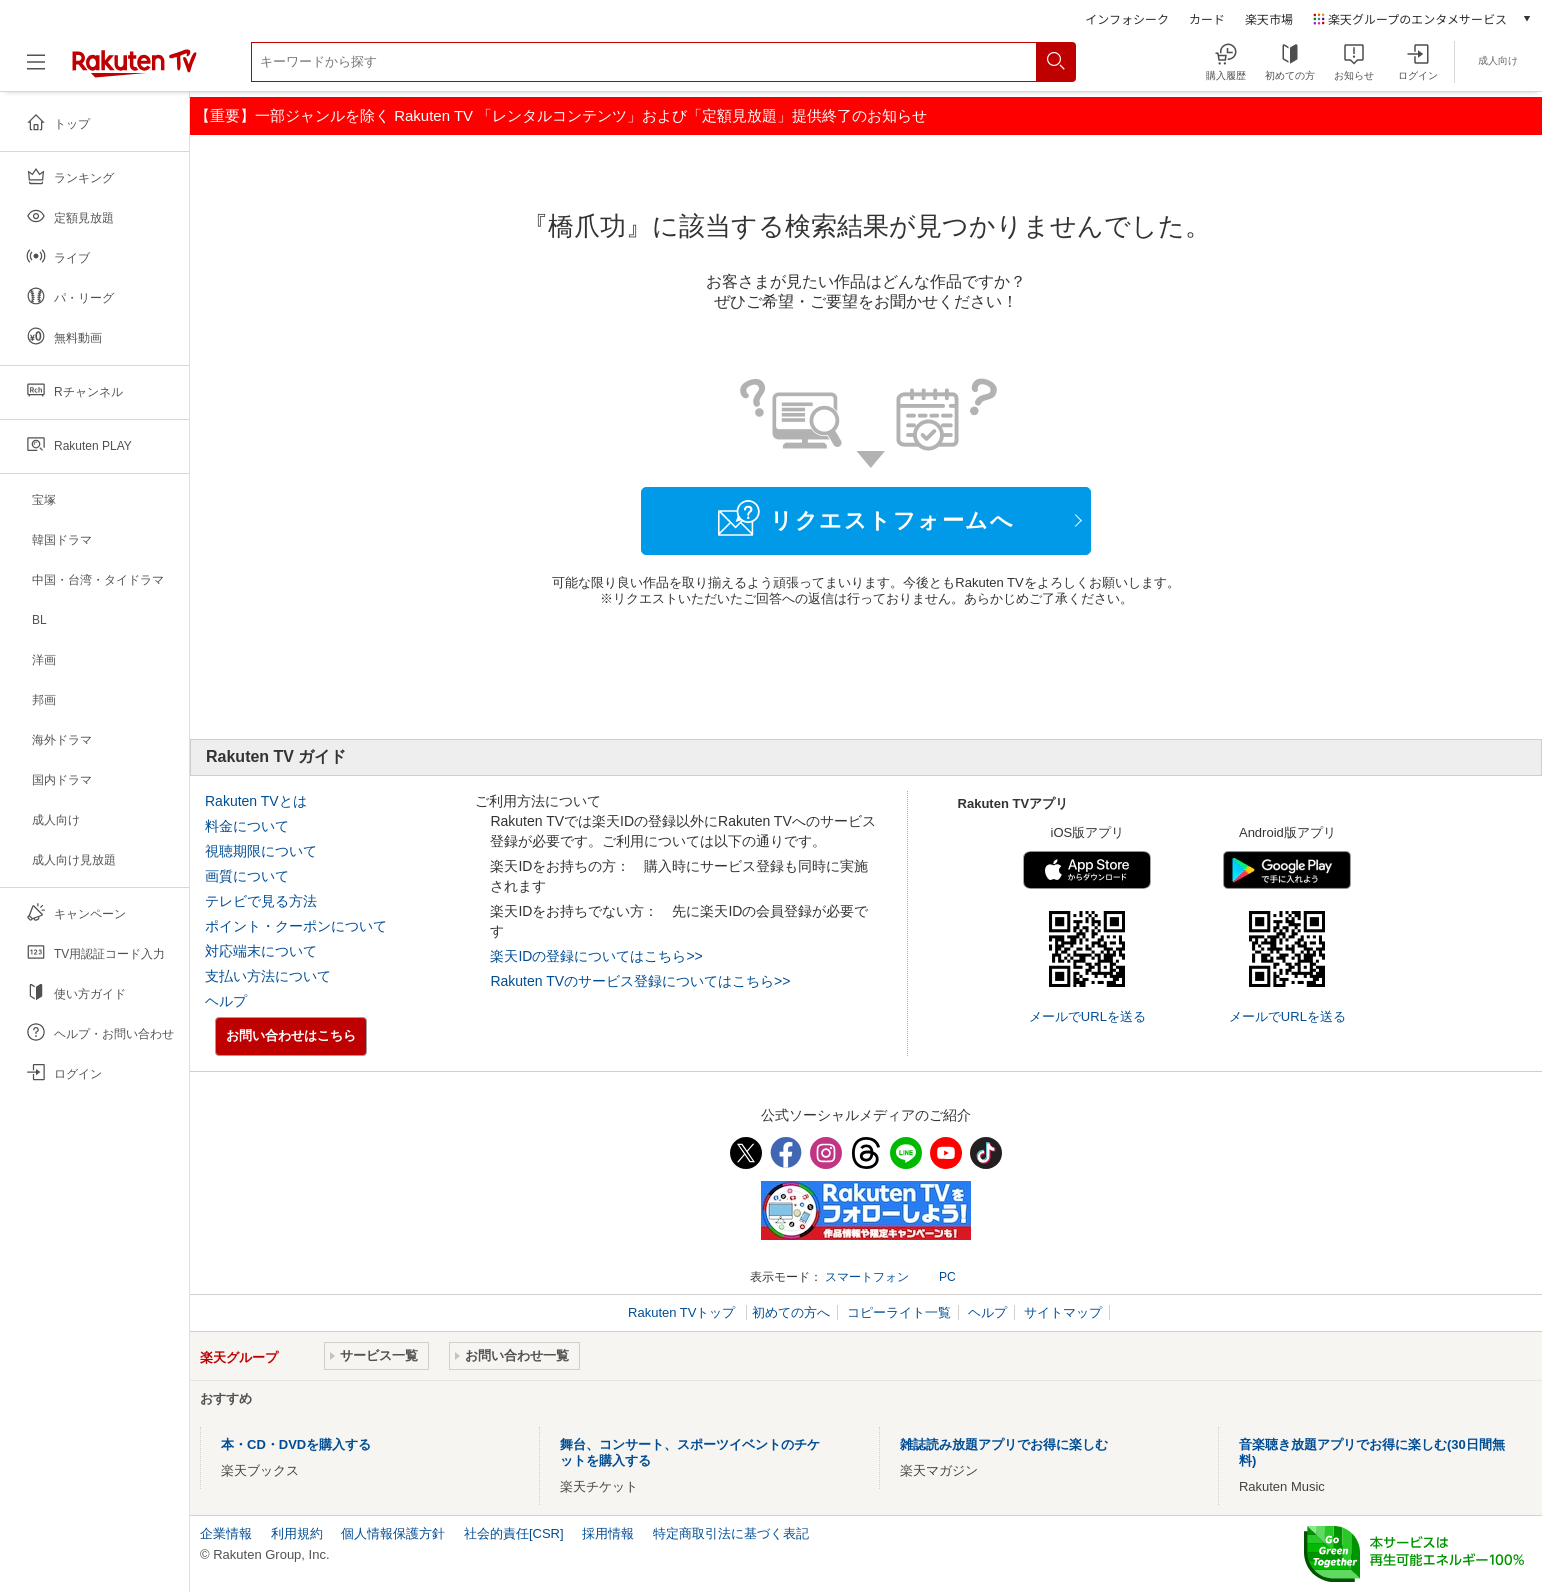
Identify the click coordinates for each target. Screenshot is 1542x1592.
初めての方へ (791, 1312)
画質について (247, 876)
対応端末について (261, 951)
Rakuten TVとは (256, 801)
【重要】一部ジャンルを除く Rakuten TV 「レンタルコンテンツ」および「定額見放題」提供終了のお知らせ (561, 115)
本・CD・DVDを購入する (296, 1444)
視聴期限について (261, 851)
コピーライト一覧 (899, 1312)
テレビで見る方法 (261, 901)
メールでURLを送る (1087, 1016)
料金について (247, 826)
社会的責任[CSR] (514, 1533)
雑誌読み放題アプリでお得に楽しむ (1004, 1444)
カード (1207, 18)
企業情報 (226, 1533)
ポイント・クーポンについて (296, 926)
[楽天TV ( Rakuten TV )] (134, 69)
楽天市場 (1269, 18)
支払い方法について (268, 976)
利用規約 (297, 1533)
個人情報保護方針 (393, 1533)
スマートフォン (867, 1277)
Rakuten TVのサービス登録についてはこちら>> (640, 981)
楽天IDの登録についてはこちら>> (596, 956)
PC (947, 1277)
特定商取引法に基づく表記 (731, 1533)
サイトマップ (1063, 1312)
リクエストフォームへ (866, 518)
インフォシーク (1127, 18)
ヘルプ (226, 1001)
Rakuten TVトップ (683, 1312)
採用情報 (608, 1533)
